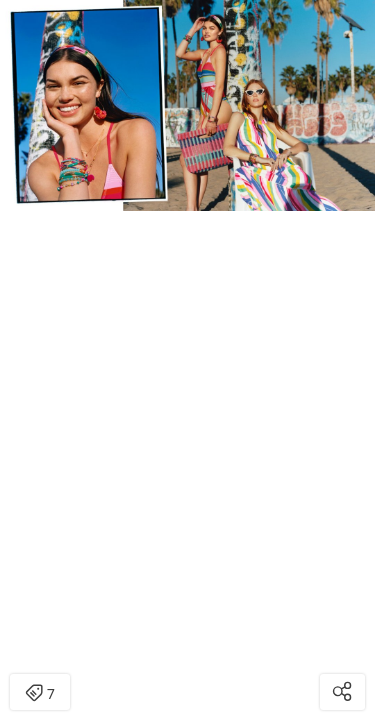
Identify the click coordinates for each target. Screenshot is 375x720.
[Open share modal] (342, 692)
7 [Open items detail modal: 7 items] (40, 694)
